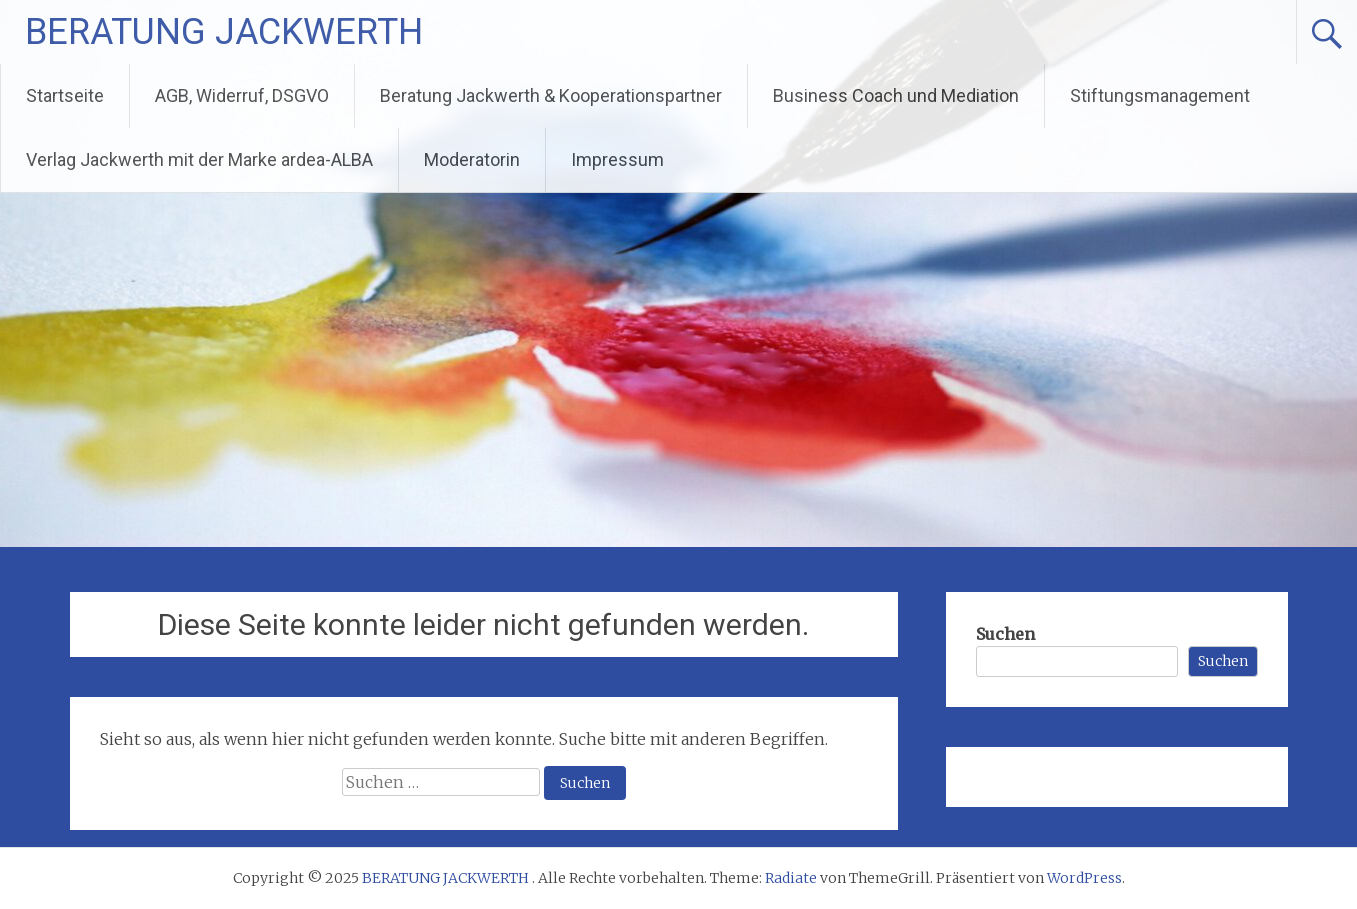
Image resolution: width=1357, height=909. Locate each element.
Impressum (617, 159)
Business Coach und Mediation (896, 95)
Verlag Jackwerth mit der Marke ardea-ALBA (199, 159)
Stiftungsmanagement (1160, 95)
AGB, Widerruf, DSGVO (242, 95)
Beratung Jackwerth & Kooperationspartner (551, 95)
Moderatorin (472, 159)
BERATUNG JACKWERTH (224, 32)
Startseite (65, 95)
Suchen (1005, 634)
